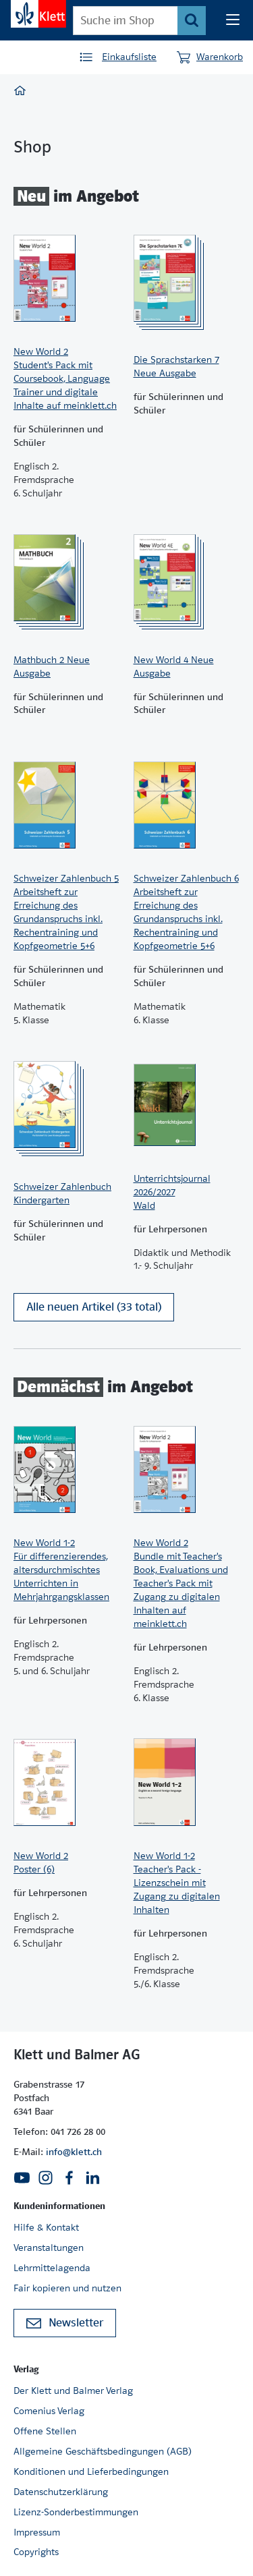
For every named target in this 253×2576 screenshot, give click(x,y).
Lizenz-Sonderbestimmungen (75, 2512)
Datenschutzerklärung (60, 2492)
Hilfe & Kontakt (46, 2227)
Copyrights (36, 2552)
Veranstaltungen (48, 2247)
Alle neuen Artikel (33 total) (93, 1307)
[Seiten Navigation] (233, 20)
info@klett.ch (74, 2152)
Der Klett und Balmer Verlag (73, 2390)
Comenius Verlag (48, 2411)
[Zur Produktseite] (66, 278)
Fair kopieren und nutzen (67, 2288)
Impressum (36, 2532)
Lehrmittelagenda (51, 2268)
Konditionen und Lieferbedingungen (91, 2471)
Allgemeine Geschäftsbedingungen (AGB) (102, 2451)
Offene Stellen (44, 2431)
